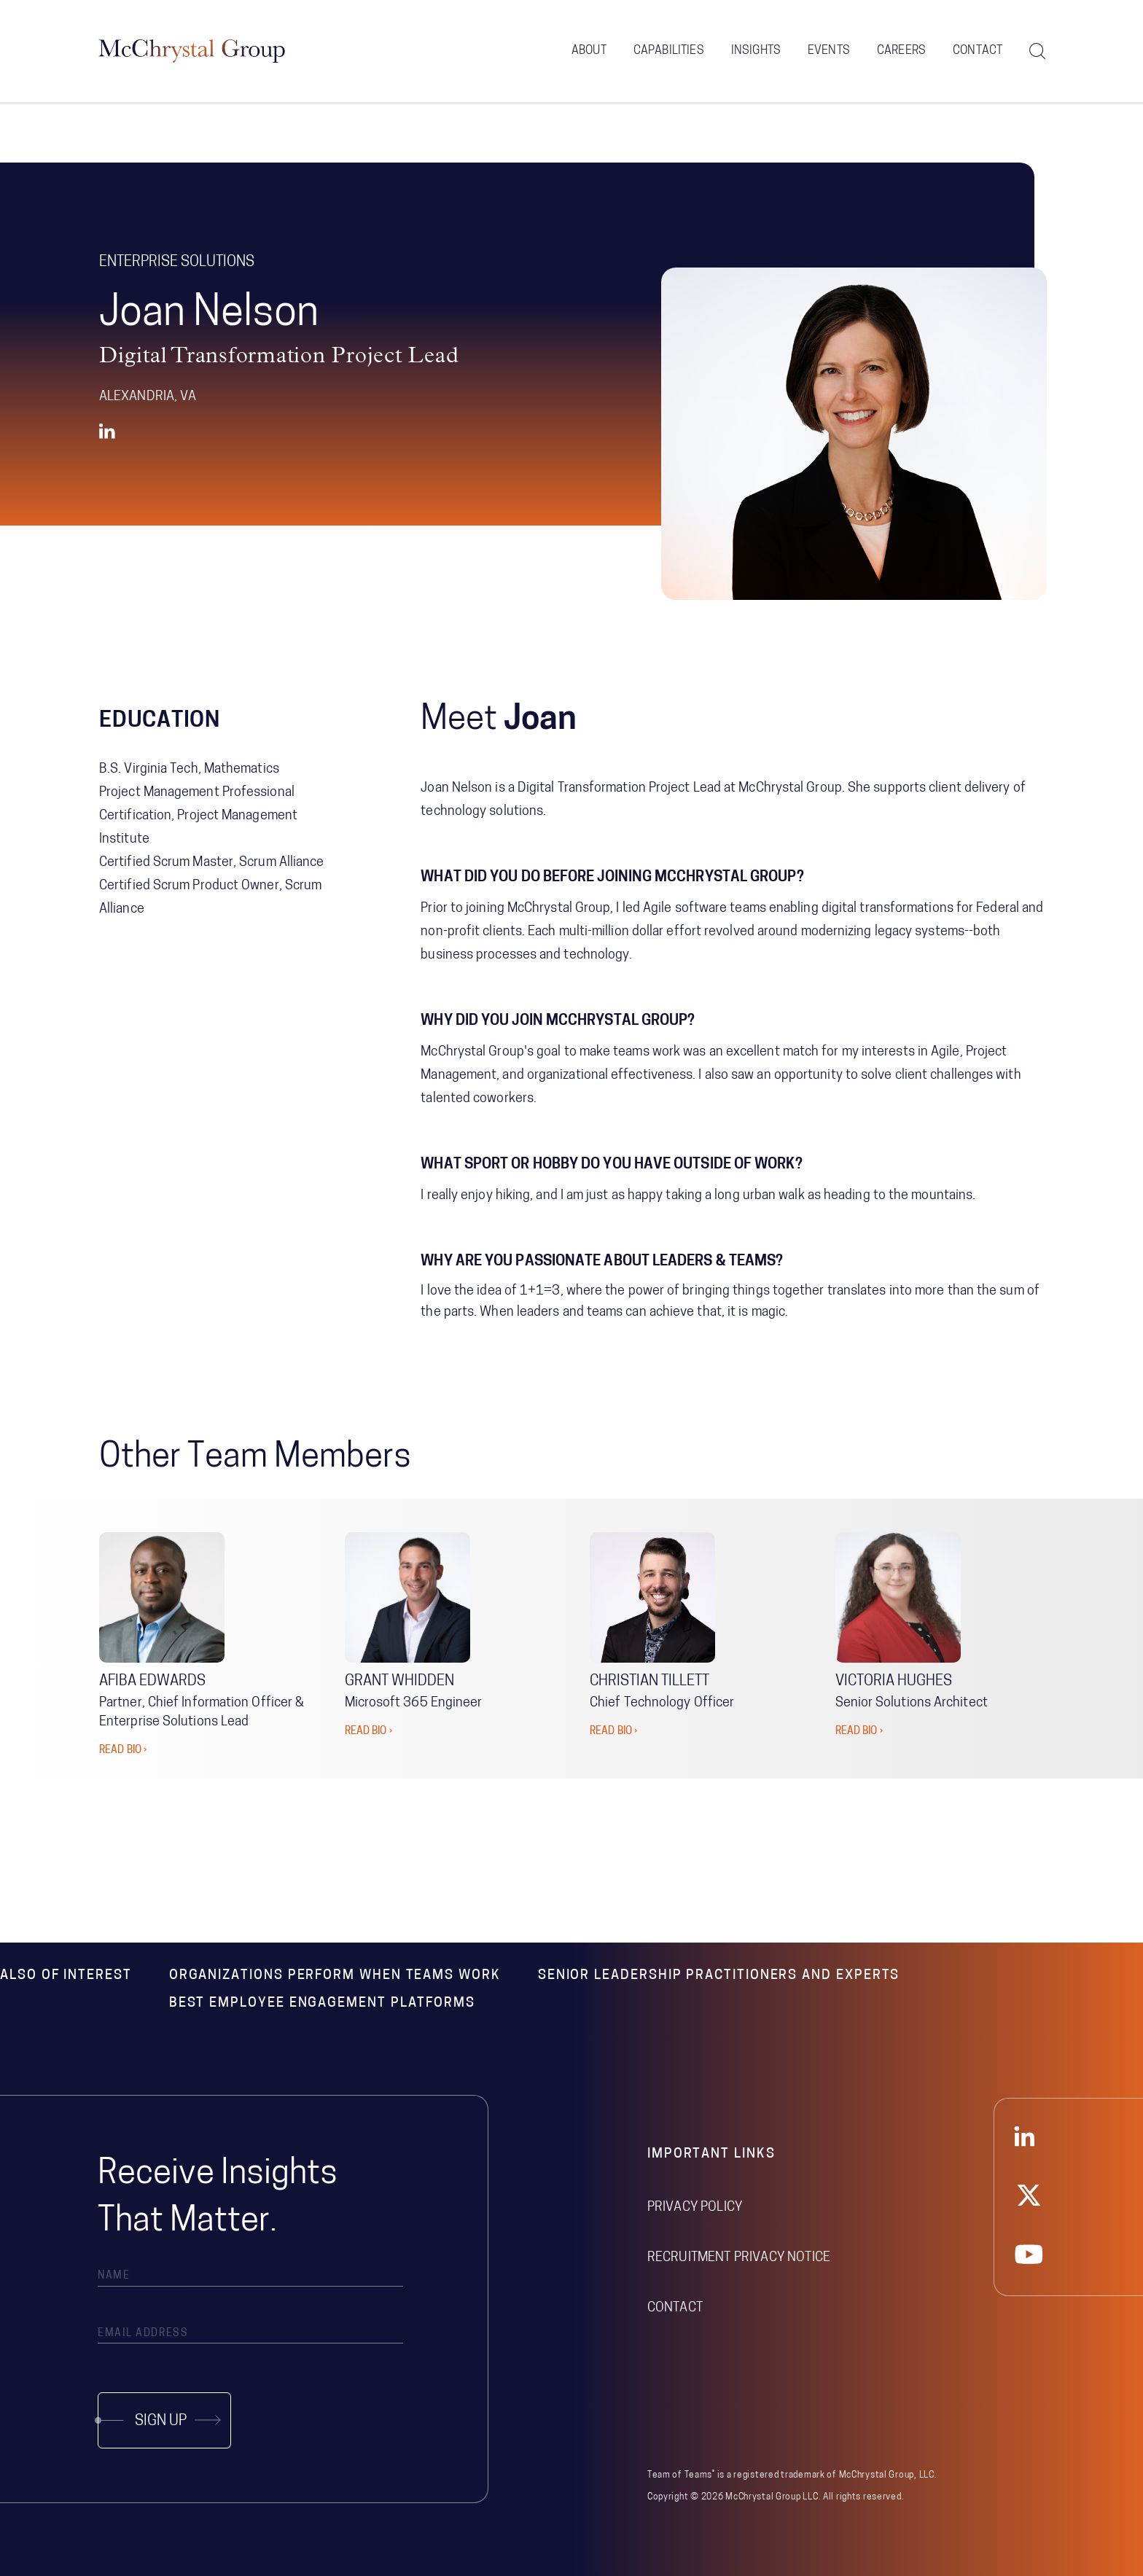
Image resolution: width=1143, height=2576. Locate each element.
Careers (901, 51)
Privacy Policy (694, 2207)
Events (829, 51)
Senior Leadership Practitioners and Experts (719, 1976)
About (589, 51)
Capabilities (668, 51)
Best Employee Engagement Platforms (322, 2003)
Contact (977, 51)
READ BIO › (123, 1750)
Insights (756, 51)
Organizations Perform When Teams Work (335, 1976)
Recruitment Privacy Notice (738, 2258)
